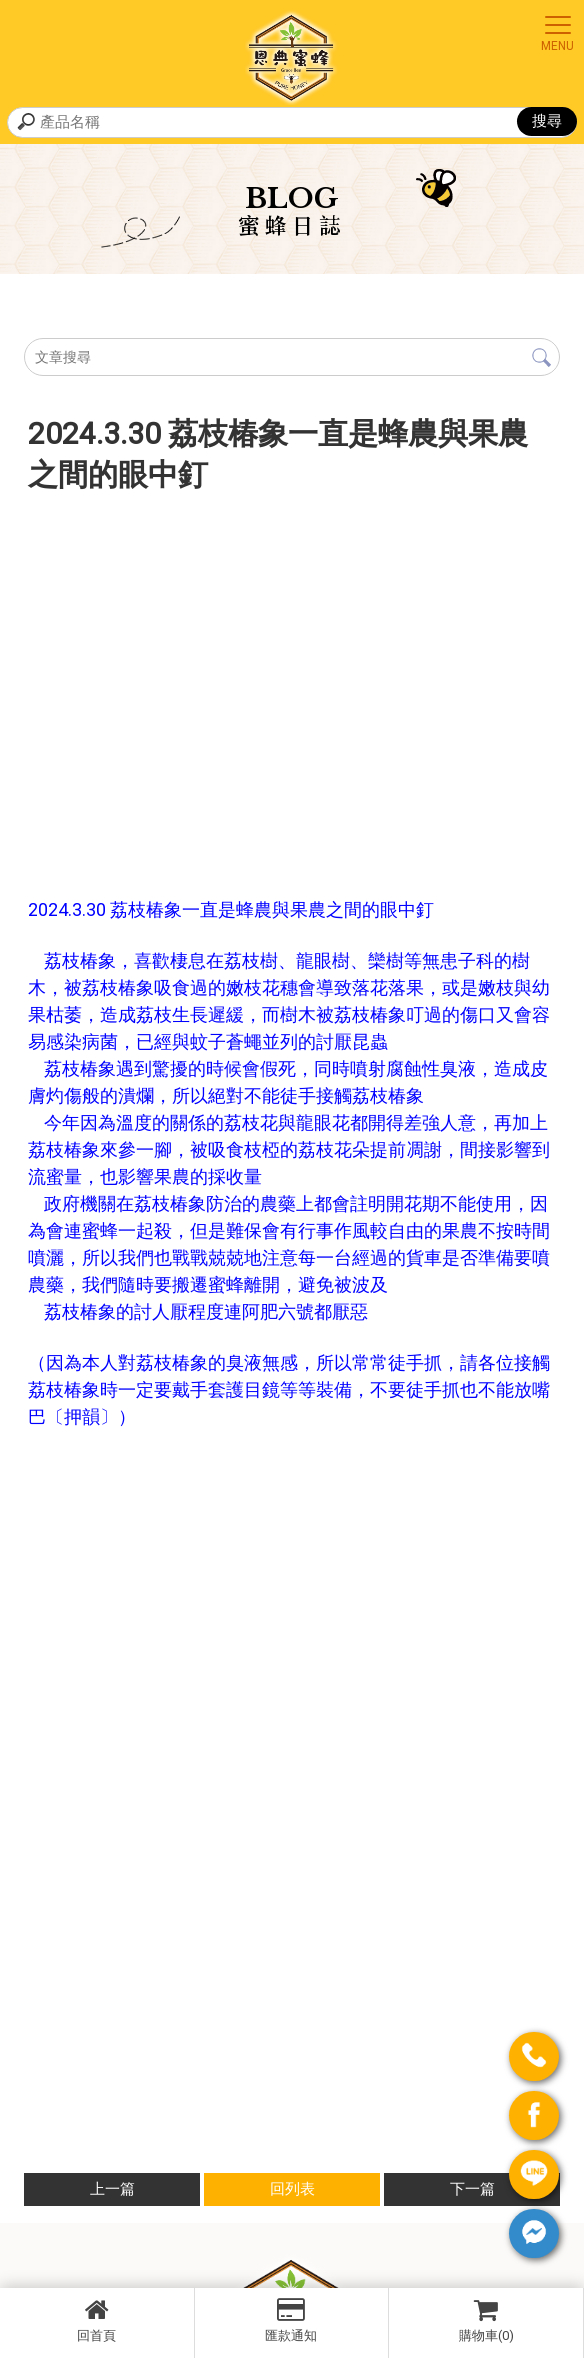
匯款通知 (292, 2320)
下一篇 (472, 2189)
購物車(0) (486, 2320)
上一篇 (112, 2189)
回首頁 (97, 2320)
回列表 (292, 2189)
